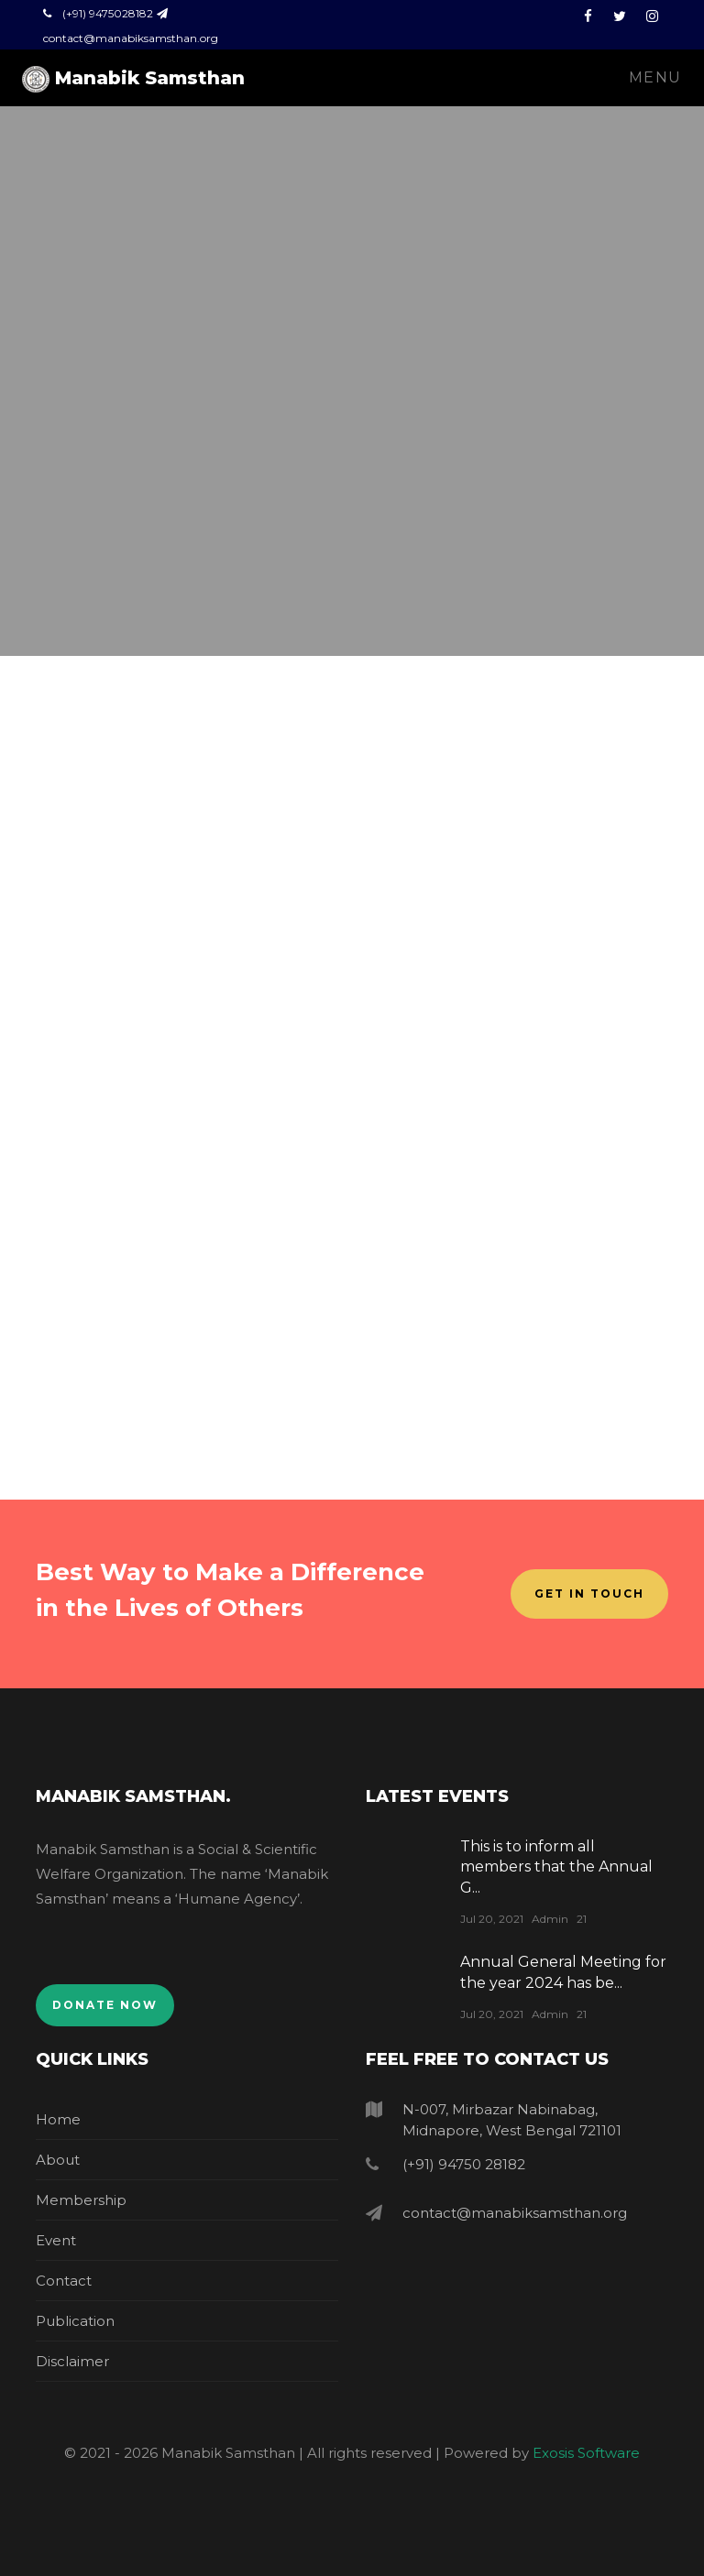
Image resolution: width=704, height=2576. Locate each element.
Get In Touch (589, 1593)
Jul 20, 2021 (491, 1919)
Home (58, 2119)
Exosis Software (586, 2452)
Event (56, 2240)
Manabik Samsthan (133, 79)
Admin (550, 1919)
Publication (75, 2321)
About (58, 2159)
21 (582, 1919)
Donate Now (105, 2005)
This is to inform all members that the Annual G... (556, 1867)
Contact (64, 2280)
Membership (81, 2200)
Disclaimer (72, 2361)
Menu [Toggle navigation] (655, 77)
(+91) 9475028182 (107, 13)
